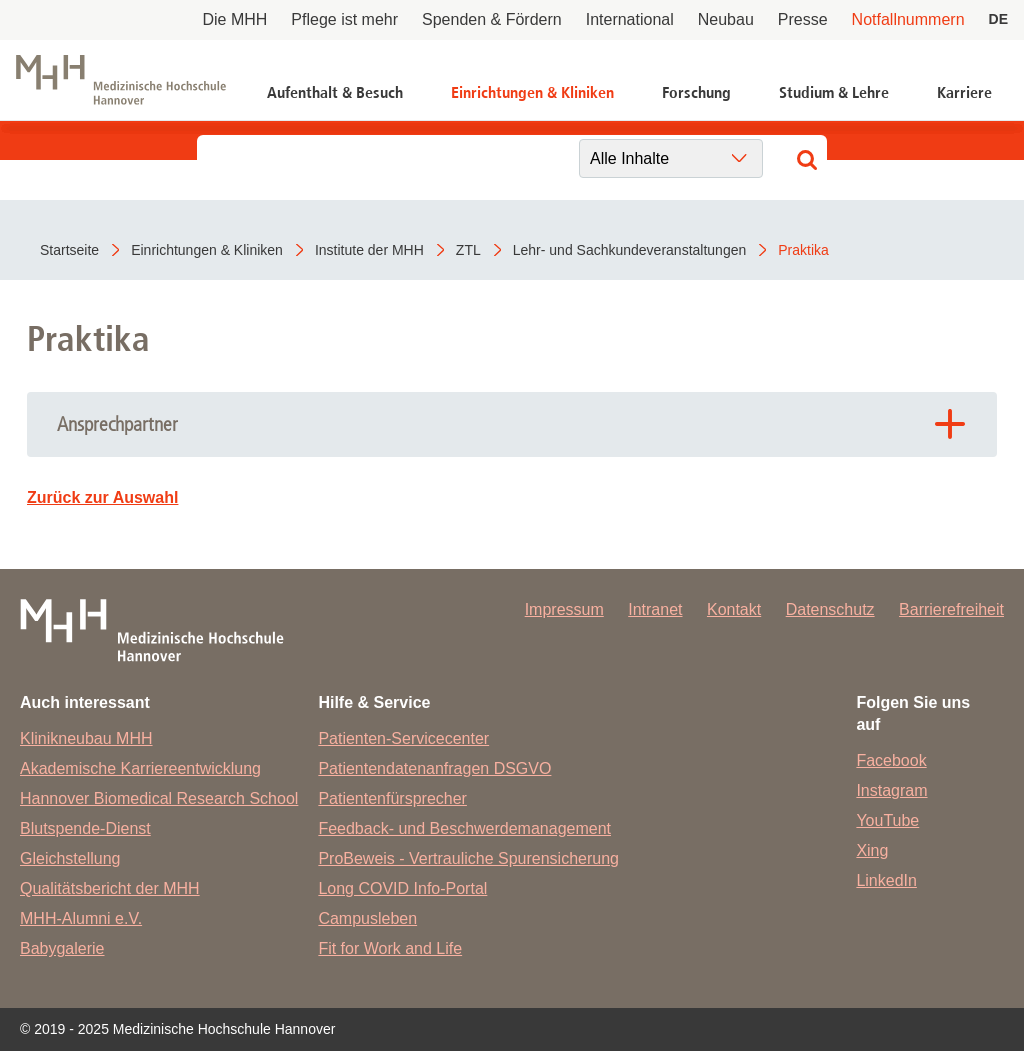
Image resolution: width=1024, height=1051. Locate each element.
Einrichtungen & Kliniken (532, 92)
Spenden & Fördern (492, 19)
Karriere (964, 92)
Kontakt (734, 609)
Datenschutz (830, 609)
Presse (803, 19)
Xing (872, 850)
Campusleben (367, 918)
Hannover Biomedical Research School (159, 798)
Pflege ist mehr (344, 19)
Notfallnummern (908, 19)
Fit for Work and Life (390, 948)
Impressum (564, 609)
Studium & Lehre (834, 92)
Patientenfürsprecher (392, 798)
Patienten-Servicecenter (403, 738)
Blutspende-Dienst (85, 828)
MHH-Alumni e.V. (81, 918)
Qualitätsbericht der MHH (110, 888)
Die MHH (234, 19)
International (630, 19)
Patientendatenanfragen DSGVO (434, 768)
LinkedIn (886, 880)
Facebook (891, 760)
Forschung (696, 92)
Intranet (655, 609)
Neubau (726, 19)
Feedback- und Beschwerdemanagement (464, 828)
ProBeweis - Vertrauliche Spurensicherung (468, 858)
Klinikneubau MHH (86, 738)
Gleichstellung (70, 858)
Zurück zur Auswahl (102, 497)
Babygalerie (62, 948)
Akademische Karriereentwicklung (140, 768)
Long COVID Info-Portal (402, 888)
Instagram (891, 790)
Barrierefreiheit (951, 609)
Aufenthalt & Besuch (335, 92)
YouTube (887, 820)
